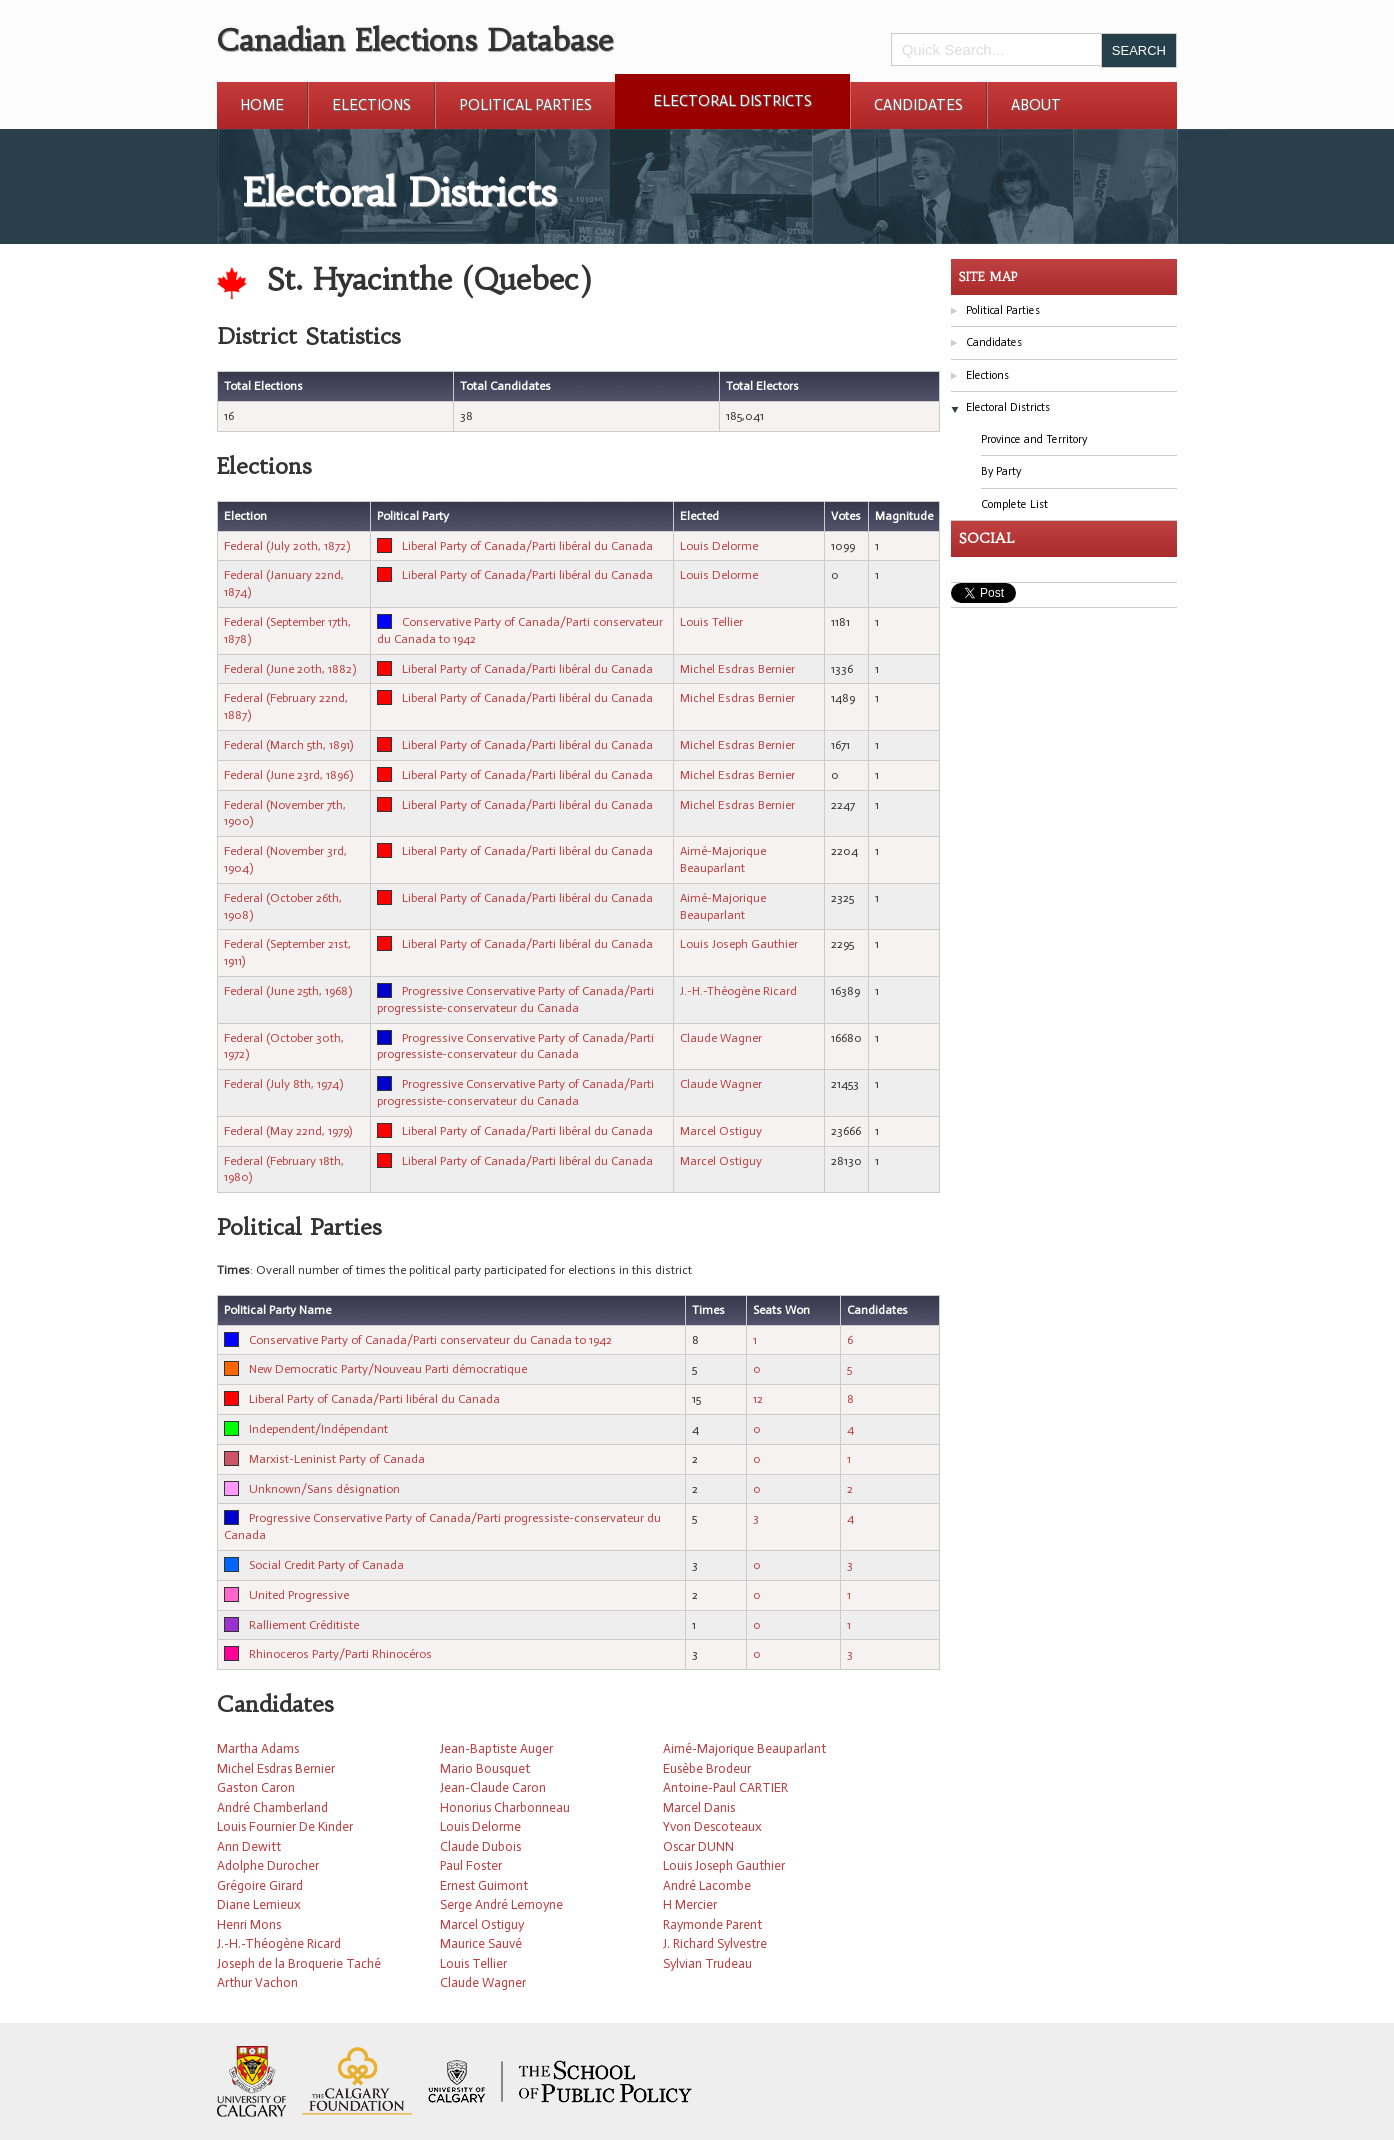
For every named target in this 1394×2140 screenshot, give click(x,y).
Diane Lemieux (259, 1904)
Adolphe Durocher (268, 1865)
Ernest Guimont (484, 1885)
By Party (1001, 471)
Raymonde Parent (712, 1924)
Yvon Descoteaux (712, 1826)
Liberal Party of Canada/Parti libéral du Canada (527, 546)
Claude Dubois (480, 1846)
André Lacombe (707, 1885)
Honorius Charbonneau (505, 1807)
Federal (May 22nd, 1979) (288, 1131)
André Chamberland (272, 1807)
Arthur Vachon (257, 1982)
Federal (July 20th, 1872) (287, 546)
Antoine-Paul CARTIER (725, 1787)
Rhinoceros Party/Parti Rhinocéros (340, 1654)
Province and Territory (1034, 439)
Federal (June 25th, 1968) (288, 991)
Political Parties (525, 105)
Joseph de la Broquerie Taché (299, 1963)
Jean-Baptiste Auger (496, 1748)
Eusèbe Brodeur (707, 1768)
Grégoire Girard (260, 1885)
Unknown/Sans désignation (324, 1489)
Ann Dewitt (249, 1846)
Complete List (1014, 504)
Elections (371, 105)
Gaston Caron (256, 1787)
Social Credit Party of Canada (326, 1565)
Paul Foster (471, 1865)
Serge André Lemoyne (501, 1904)
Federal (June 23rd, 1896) (288, 775)
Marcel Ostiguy (721, 1131)
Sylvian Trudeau (707, 1963)
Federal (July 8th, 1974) (283, 1084)
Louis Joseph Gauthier (739, 944)
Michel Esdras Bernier (737, 669)
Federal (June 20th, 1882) (290, 669)
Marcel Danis (699, 1807)
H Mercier (690, 1904)
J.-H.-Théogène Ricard (738, 991)
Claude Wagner (721, 1038)
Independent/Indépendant (318, 1429)
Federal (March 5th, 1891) (288, 745)
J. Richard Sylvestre (715, 1943)
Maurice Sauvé (481, 1943)
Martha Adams (258, 1748)
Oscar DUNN (698, 1846)
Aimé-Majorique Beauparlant (744, 1748)
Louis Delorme (719, 546)
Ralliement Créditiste (304, 1625)
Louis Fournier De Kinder (285, 1826)
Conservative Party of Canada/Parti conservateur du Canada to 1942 (430, 1340)
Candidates (918, 105)
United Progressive (299, 1595)
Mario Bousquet (485, 1768)
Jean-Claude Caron (493, 1787)
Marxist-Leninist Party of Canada (337, 1459)
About (1036, 105)
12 (758, 1399)
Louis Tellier (711, 622)
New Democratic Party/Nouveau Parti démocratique (388, 1369)
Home (262, 105)
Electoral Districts (732, 101)
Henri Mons (249, 1924)
